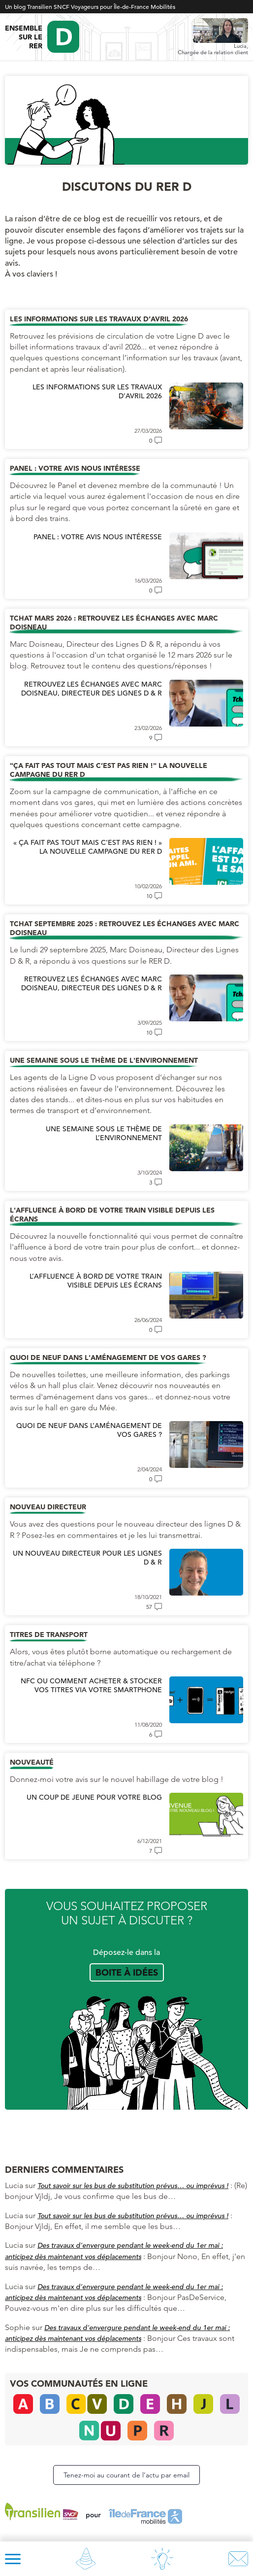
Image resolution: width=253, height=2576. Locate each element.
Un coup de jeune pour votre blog (94, 1797)
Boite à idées (126, 1972)
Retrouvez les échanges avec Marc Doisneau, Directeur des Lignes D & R (91, 688)
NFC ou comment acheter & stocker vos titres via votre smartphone (91, 1685)
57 (149, 1606)
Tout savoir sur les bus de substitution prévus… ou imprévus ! (132, 2185)
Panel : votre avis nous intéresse (97, 536)
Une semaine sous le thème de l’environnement (104, 1133)
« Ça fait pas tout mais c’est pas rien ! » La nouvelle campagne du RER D (87, 847)
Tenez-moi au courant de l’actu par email (126, 2475)
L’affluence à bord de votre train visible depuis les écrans (96, 1280)
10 (149, 896)
